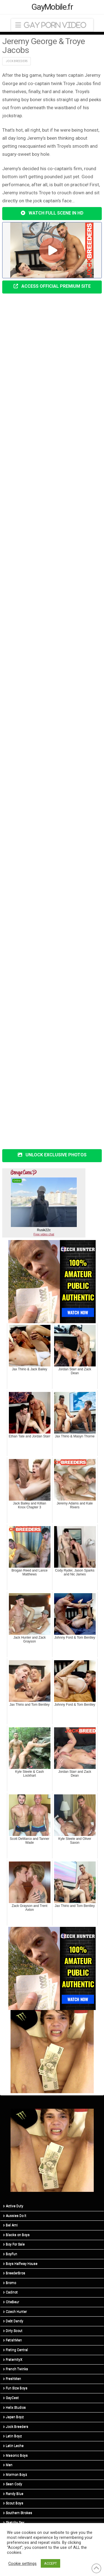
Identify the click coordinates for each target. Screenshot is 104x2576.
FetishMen (12, 2340)
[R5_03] (52, 2051)
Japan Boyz (13, 2417)
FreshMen (12, 2379)
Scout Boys (13, 2503)
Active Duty (13, 2206)
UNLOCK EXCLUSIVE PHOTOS (52, 1154)
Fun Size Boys (15, 2388)
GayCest (11, 2398)
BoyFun (10, 2254)
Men (7, 2465)
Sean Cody (12, 2484)
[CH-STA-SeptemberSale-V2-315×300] (52, 1281)
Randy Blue (13, 2494)
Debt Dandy (13, 2321)
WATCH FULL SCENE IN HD (52, 213)
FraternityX (12, 2359)
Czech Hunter (15, 2312)
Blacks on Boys (16, 2235)
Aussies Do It (14, 2216)
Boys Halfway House (20, 2264)
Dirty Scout (12, 2331)
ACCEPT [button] (50, 2563)
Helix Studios (14, 2407)
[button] (52, 25)
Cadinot (10, 2292)
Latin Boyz (12, 2436)
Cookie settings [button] (22, 2563)
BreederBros (14, 2273)
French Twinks (15, 2369)
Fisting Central (15, 2350)
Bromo (9, 2283)
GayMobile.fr (52, 7)
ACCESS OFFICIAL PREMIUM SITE (52, 286)
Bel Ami (10, 2225)
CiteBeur (11, 2302)
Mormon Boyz (15, 2474)
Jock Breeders (16, 61)
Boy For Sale (14, 2244)
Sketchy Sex (13, 2522)
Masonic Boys (15, 2455)
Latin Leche (13, 2446)
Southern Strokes (17, 2513)
